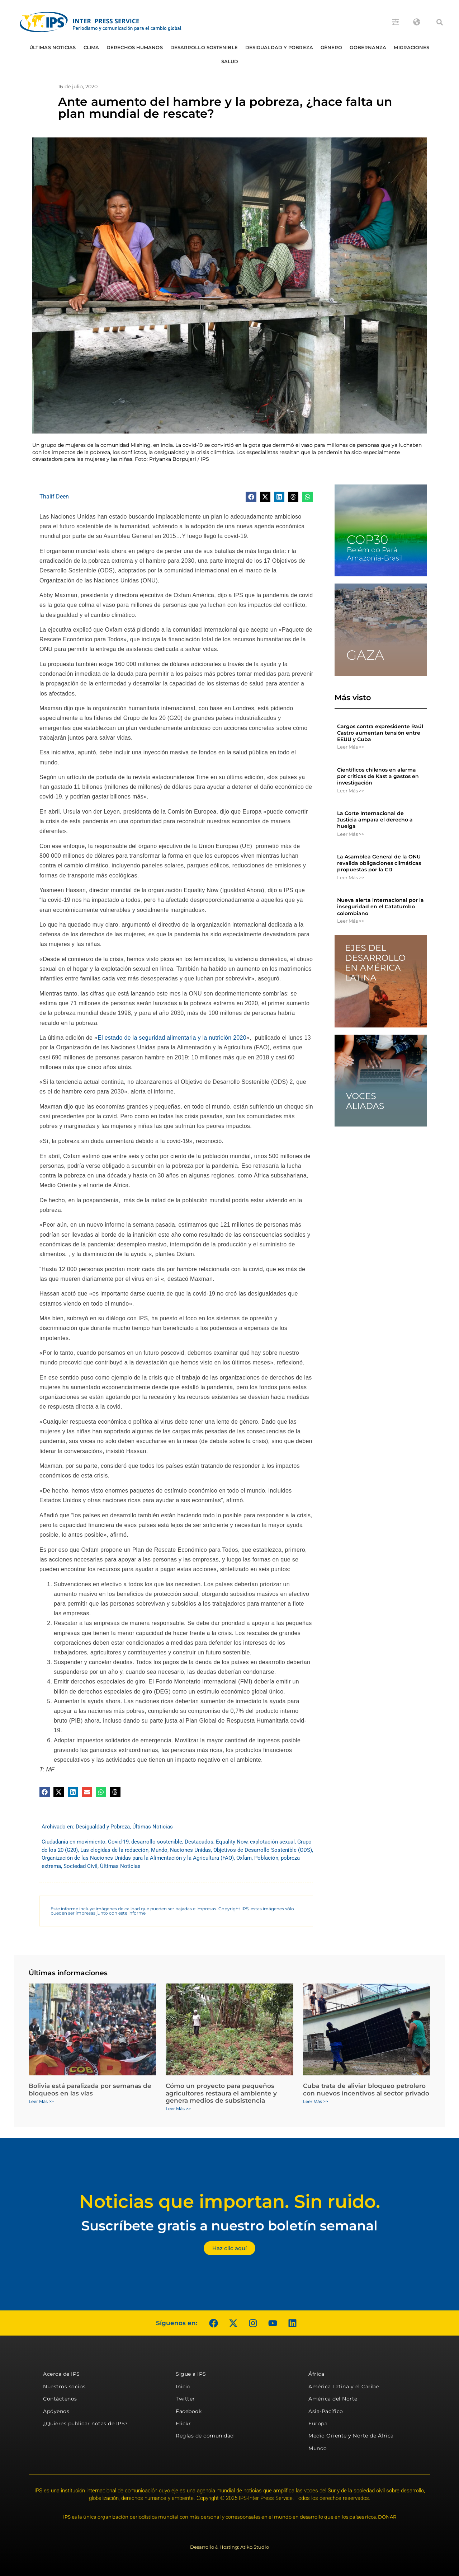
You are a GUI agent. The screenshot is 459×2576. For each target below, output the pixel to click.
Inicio (183, 2386)
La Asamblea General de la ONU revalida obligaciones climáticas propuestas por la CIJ (379, 863)
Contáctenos (60, 2398)
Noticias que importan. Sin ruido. (229, 2201)
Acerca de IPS (61, 2374)
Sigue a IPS (191, 2374)
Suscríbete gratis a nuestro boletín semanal (229, 2225)
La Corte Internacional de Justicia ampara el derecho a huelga (375, 819)
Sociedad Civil (80, 1866)
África (316, 2374)
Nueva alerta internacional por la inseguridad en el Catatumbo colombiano (380, 906)
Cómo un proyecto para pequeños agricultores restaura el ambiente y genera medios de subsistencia (221, 2093)
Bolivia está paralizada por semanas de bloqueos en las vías (90, 2089)
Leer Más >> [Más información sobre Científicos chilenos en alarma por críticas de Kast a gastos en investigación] (350, 790)
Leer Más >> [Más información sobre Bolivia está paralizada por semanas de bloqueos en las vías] (41, 2101)
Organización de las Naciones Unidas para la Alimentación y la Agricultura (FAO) (138, 1858)
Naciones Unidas (190, 1850)
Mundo (159, 1850)
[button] (439, 22)
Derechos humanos (135, 47)
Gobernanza (368, 47)
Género (331, 47)
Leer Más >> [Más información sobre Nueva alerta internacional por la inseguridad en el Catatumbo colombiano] (350, 921)
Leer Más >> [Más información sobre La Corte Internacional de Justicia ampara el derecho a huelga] (350, 834)
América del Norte (333, 2398)
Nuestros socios (64, 2386)
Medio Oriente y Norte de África (351, 2435)
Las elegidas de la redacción (114, 1850)
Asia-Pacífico (325, 2411)
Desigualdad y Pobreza (279, 47)
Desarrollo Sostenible (204, 47)
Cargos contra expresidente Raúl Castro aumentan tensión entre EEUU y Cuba (380, 733)
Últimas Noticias (52, 47)
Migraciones (411, 47)
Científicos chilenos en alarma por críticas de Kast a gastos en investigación (378, 776)
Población (266, 1858)
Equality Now (231, 1842)
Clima (91, 47)
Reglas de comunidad (205, 2435)
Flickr (183, 2423)
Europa (317, 2423)
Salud (229, 61)
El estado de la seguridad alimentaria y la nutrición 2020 (172, 1038)
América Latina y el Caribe (343, 2386)
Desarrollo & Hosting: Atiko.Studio (229, 2547)
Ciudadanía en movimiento (73, 1842)
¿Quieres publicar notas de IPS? (85, 2423)
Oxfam (244, 1858)
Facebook (189, 2411)
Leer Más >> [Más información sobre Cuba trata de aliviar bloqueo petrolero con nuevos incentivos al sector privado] (315, 2101)
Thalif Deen (54, 496)
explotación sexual (272, 1842)
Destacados (199, 1842)
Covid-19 (118, 1842)
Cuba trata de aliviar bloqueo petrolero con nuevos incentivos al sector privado (366, 2089)
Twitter (185, 2398)
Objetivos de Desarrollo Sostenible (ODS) (262, 1850)
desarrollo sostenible (156, 1842)
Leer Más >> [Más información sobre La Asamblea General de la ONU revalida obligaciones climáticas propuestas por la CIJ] (350, 877)
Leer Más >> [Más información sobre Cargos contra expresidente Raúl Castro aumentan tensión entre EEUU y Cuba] (350, 747)
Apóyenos (56, 2411)
